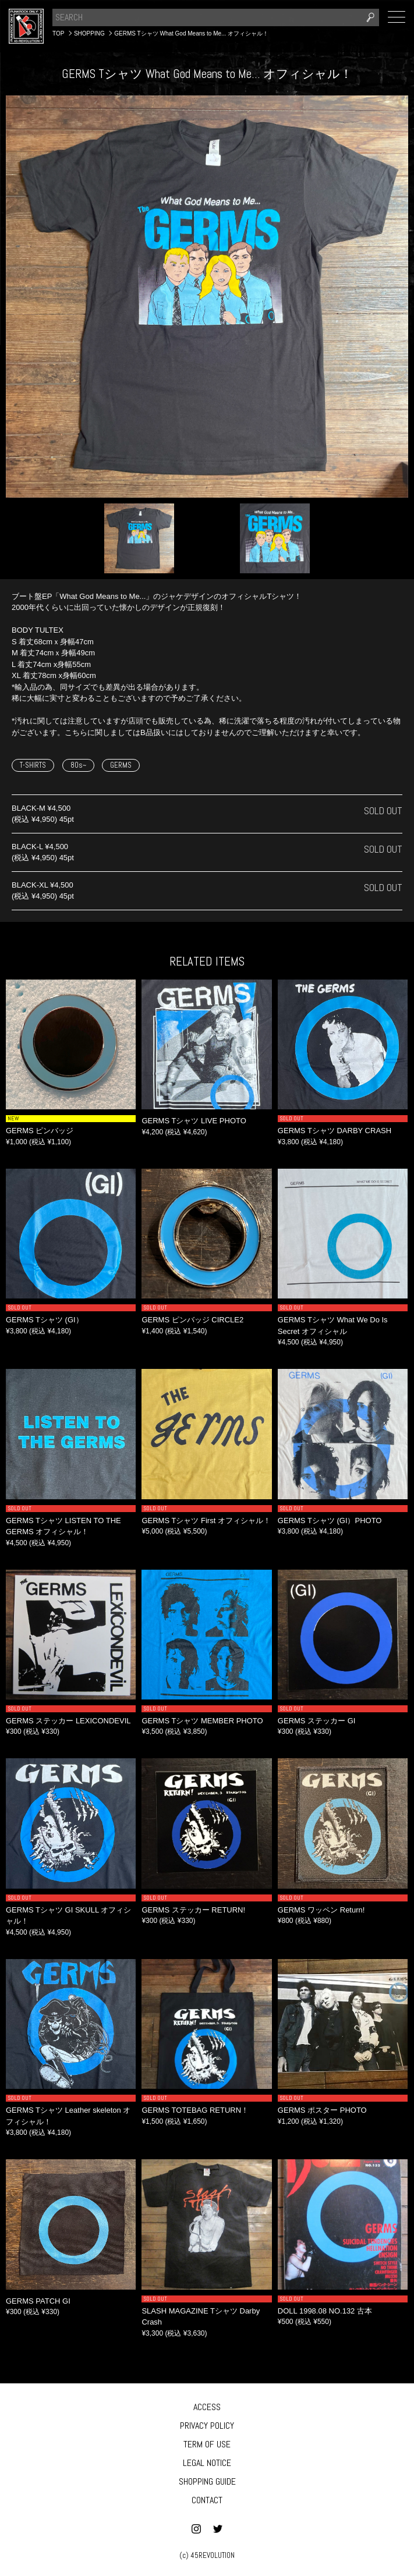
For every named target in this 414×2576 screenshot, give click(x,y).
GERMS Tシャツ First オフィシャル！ (205, 1520)
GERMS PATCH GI (38, 2301)
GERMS (121, 765)
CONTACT (207, 2500)
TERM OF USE (207, 2444)
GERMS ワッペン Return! (321, 1910)
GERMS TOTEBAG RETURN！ (195, 2110)
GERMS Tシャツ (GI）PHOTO (330, 1520)
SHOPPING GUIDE (207, 2481)
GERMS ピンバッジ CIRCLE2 (192, 1319)
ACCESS (207, 2407)
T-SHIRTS (33, 765)
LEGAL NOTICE (207, 2463)
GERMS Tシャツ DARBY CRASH (334, 1130)
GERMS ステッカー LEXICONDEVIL (68, 1720)
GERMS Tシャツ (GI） (44, 1319)
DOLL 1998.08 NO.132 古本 (325, 2311)
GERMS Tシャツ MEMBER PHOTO (202, 1720)
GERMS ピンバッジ (39, 1130)
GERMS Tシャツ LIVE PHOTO (193, 1120)
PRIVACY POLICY (207, 2425)
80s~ (78, 765)
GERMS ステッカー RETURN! (193, 1910)
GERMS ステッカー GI (317, 1720)
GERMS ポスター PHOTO (322, 2110)
